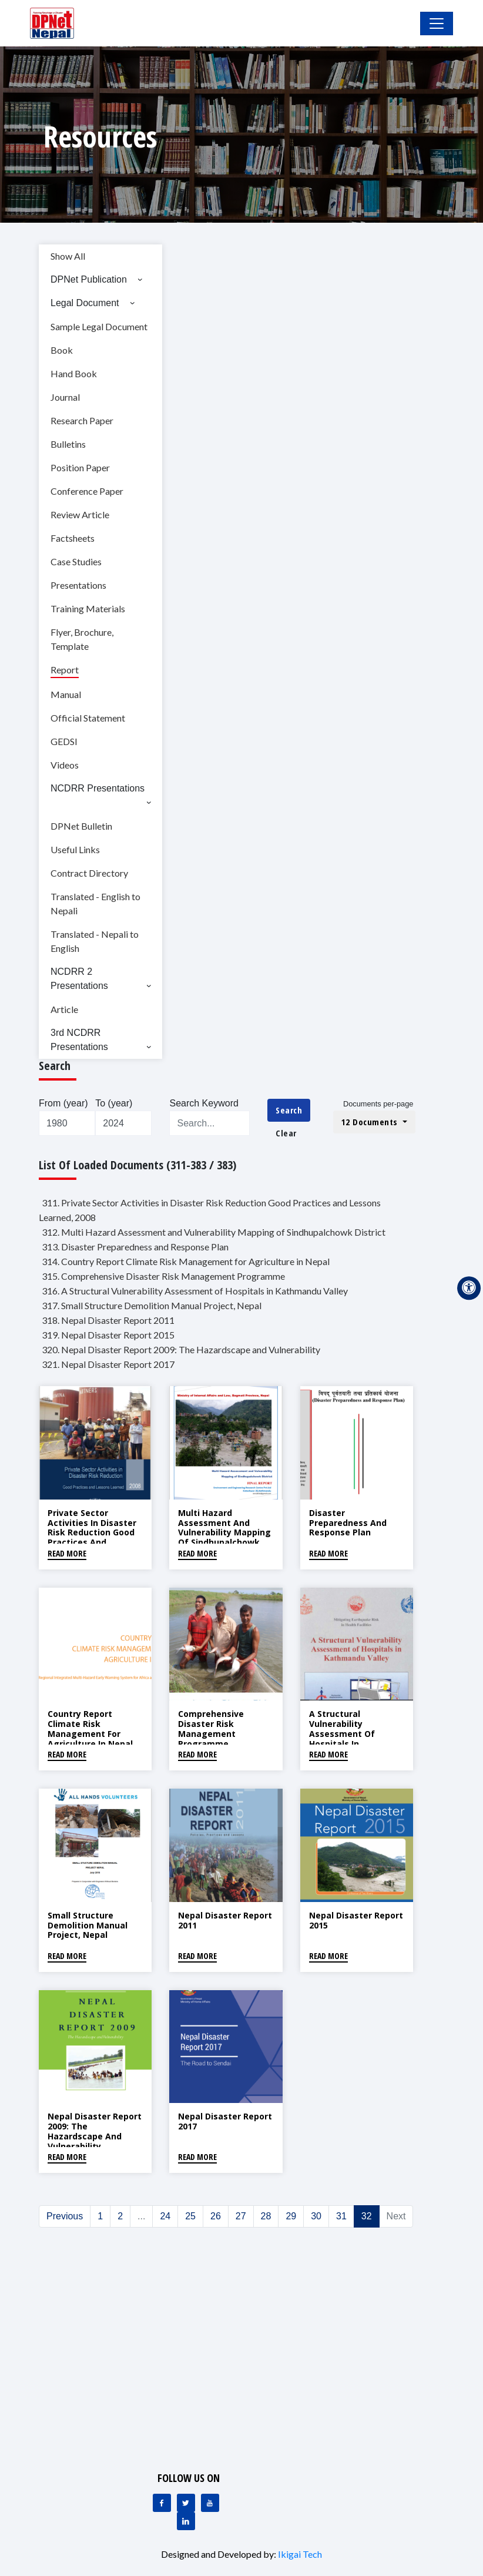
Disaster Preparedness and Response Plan (348, 1522)
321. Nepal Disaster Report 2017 (108, 1364)
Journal (65, 396)
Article (64, 1009)
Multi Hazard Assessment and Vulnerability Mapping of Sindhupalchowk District (224, 1532)
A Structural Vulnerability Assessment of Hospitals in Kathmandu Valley (347, 1733)
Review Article (80, 514)
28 (266, 2216)
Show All (68, 255)
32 (366, 2216)
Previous (64, 2216)
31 (341, 2216)
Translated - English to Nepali (95, 903)
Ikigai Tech (300, 2554)
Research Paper (82, 420)
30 (316, 2216)
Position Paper (80, 467)
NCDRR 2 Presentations (79, 979)
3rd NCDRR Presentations (79, 1040)
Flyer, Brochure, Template (82, 639)
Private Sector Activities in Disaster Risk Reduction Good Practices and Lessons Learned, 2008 (95, 1532)
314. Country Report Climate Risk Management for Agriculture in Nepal (186, 1261)
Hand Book (74, 373)
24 (165, 2216)
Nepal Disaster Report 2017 (225, 2121)
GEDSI (64, 741)
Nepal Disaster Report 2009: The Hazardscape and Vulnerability (95, 2131)
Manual (66, 694)
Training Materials (88, 608)
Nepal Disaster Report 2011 (225, 1920)
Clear (286, 1133)
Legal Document (85, 303)
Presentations (78, 585)
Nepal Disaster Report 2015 (356, 1920)
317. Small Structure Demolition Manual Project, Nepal (151, 1305)
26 (215, 2216)
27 (241, 2216)
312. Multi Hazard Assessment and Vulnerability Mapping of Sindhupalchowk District (213, 1231)
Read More (67, 1553)
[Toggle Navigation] (436, 23)
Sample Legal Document (99, 326)
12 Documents (371, 1122)
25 (190, 2216)
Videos (65, 764)
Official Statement (88, 717)
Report (65, 669)
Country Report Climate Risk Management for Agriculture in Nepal (90, 1728)
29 (291, 2216)
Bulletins (68, 444)
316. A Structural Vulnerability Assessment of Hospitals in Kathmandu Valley (195, 1290)
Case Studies (76, 561)
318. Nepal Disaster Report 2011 (108, 1320)
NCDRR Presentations (98, 788)
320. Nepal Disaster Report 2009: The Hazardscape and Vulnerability (181, 1349)
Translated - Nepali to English (95, 941)
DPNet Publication (89, 279)
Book (62, 349)
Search (289, 1110)
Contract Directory (89, 872)
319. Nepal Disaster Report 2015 (108, 1334)
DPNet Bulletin (81, 825)
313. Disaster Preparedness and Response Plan (135, 1246)
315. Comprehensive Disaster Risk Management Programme (163, 1276)
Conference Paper (87, 491)
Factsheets (73, 538)
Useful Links (75, 849)
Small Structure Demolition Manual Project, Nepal (88, 1925)
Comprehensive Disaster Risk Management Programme (211, 1728)
